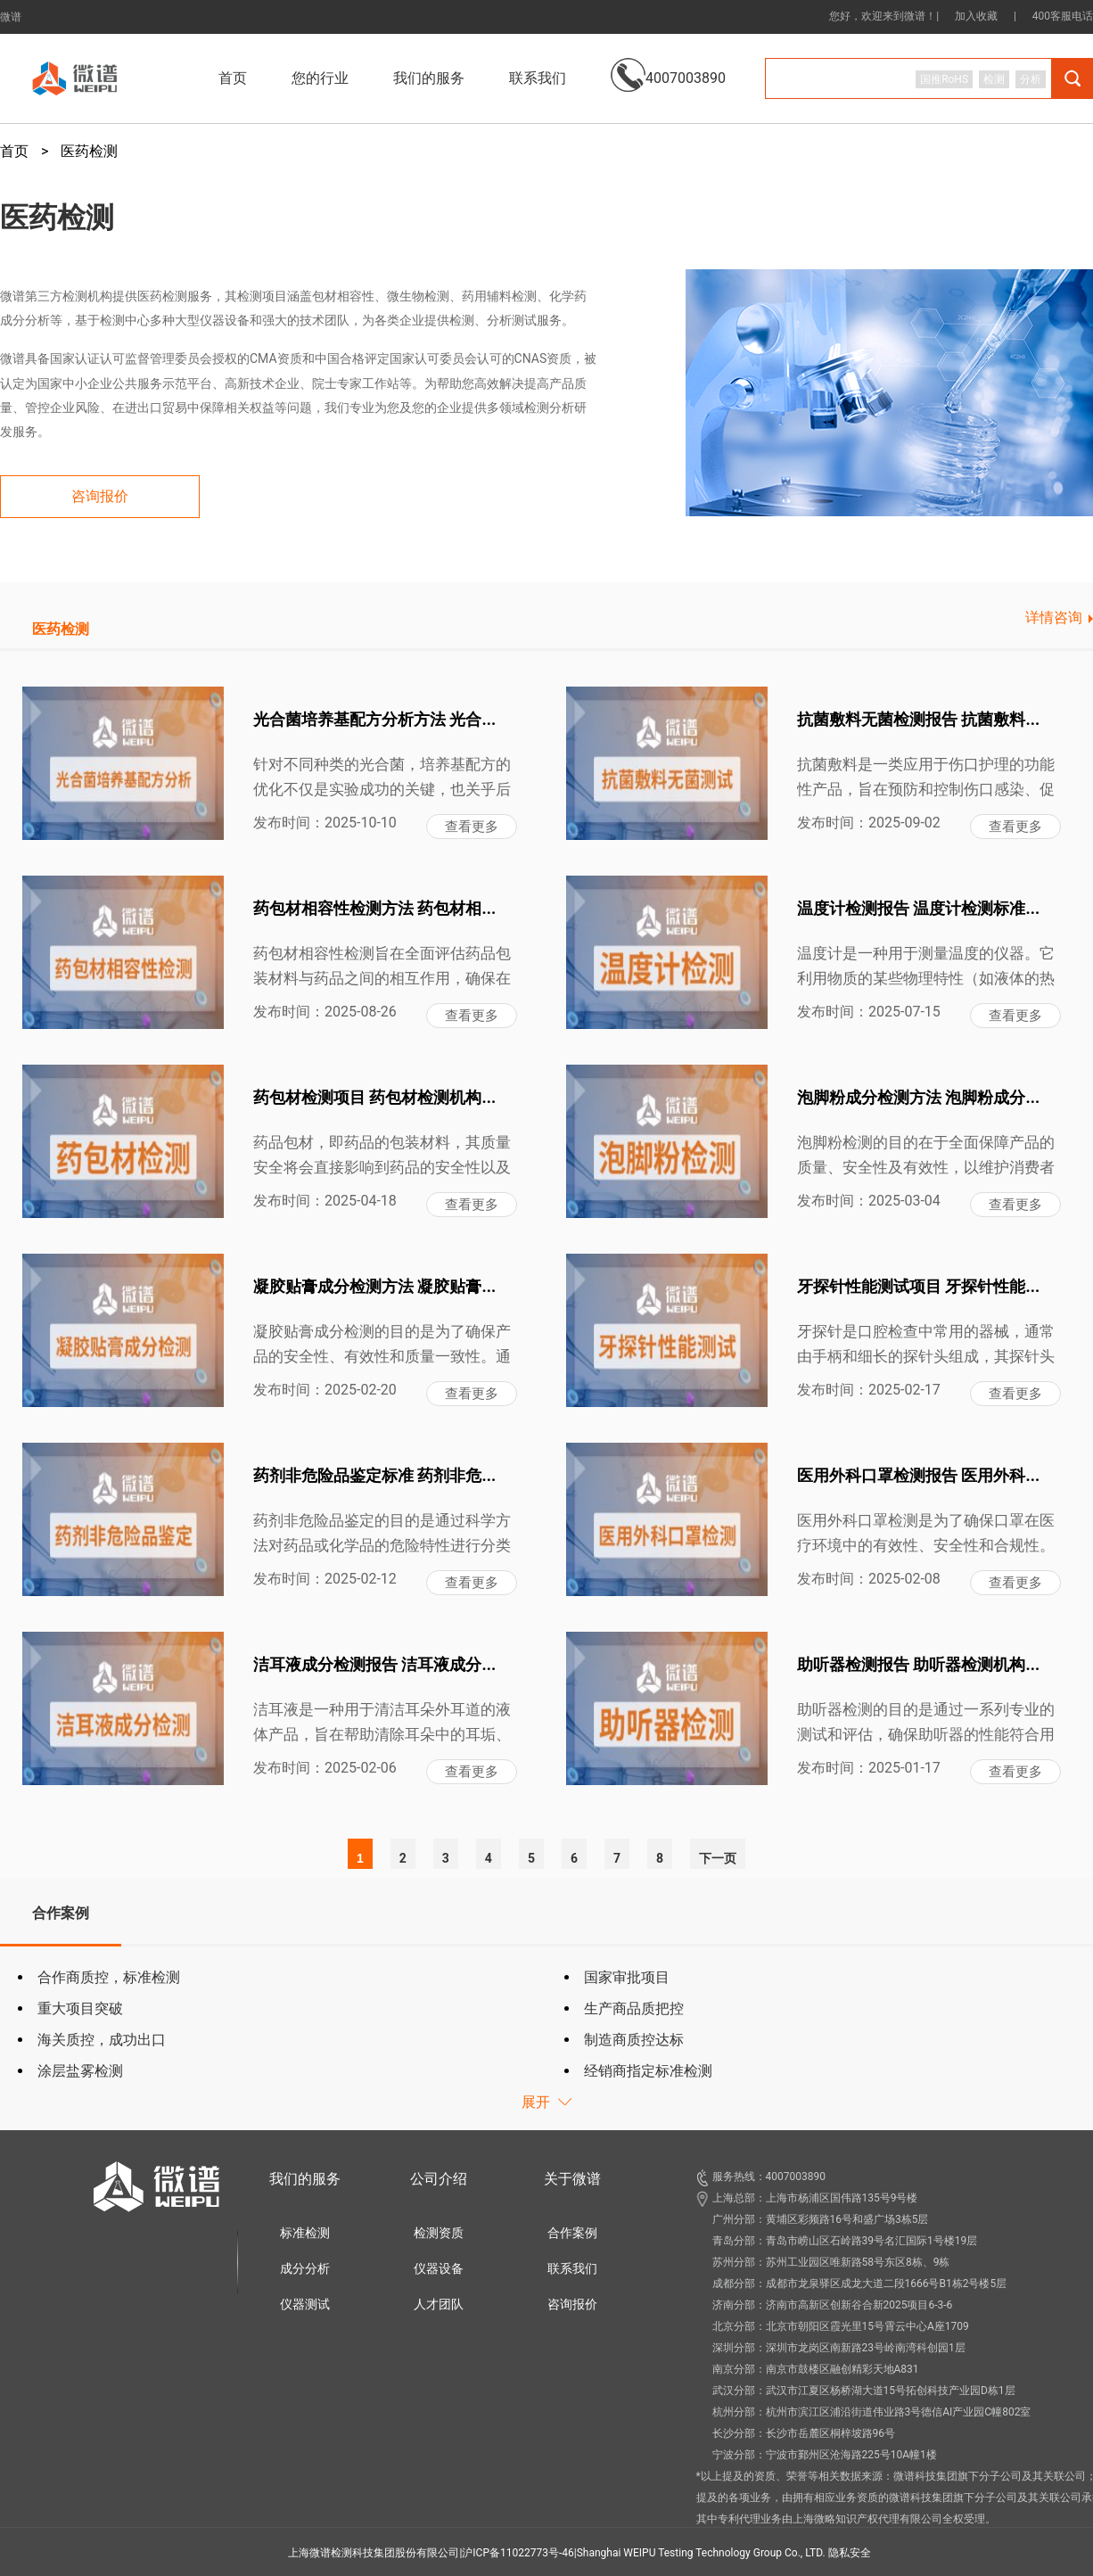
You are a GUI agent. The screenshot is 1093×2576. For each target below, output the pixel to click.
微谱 (10, 17)
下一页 (717, 1858)
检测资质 (439, 2233)
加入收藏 (976, 16)
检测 (994, 79)
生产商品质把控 (634, 2008)
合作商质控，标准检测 (108, 1977)
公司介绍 (438, 2178)
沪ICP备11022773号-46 (517, 2553)
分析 (1030, 79)
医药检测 (89, 152)
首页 (232, 78)
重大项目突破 (80, 2008)
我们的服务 (305, 2178)
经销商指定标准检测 (648, 2070)
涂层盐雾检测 (80, 2070)
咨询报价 (572, 2304)
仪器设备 (439, 2268)
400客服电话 (1062, 16)
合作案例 (572, 2233)
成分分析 (305, 2268)
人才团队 (439, 2304)
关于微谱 (572, 2178)
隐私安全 (849, 2553)
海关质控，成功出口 (101, 2039)
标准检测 (305, 2233)
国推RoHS (944, 79)
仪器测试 (305, 2304)
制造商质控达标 (634, 2039)
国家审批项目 (627, 1977)
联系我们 (537, 78)
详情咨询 (1053, 617)
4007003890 (668, 64)
